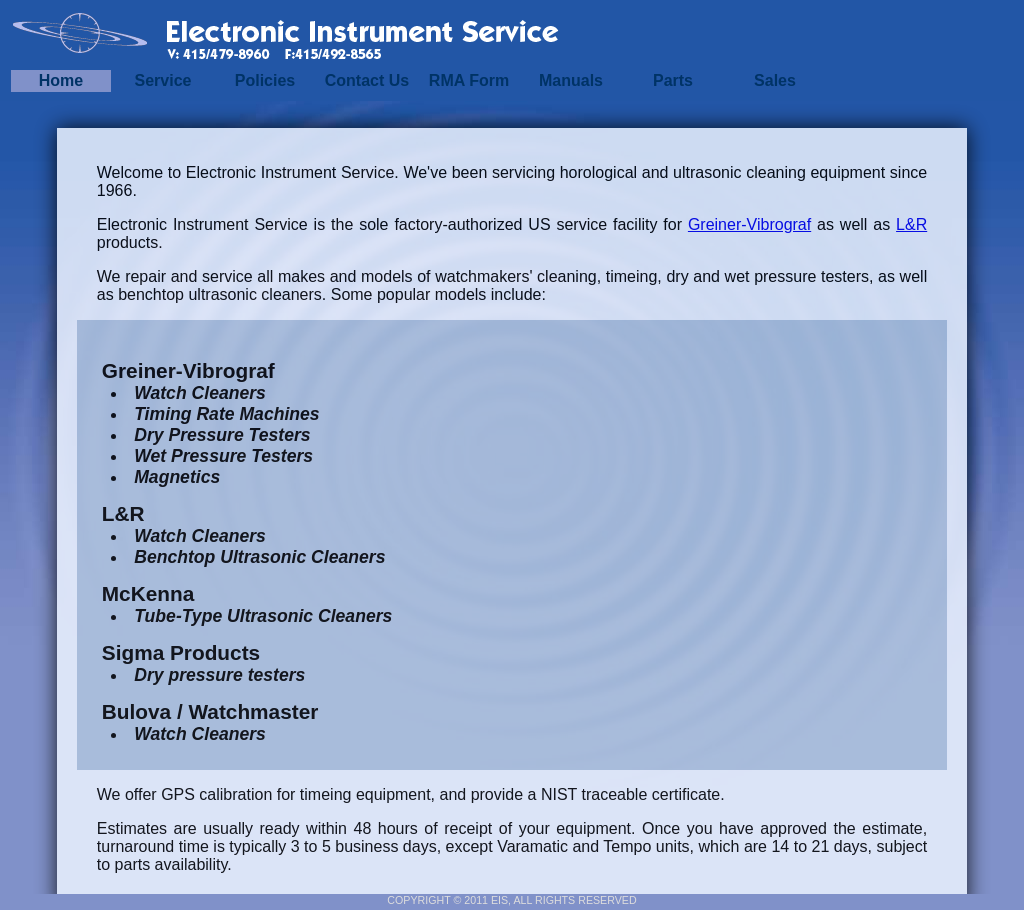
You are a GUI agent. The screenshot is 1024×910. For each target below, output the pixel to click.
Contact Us (367, 80)
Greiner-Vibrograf (749, 224)
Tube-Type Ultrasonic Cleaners (263, 616)
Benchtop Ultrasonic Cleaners (259, 557)
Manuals (571, 80)
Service (163, 80)
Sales (775, 80)
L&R (911, 224)
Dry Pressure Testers (222, 435)
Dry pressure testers (219, 675)
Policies (265, 80)
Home (61, 80)
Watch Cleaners (200, 393)
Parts (673, 80)
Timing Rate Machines (226, 414)
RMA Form (469, 80)
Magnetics (177, 477)
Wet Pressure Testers (223, 456)
